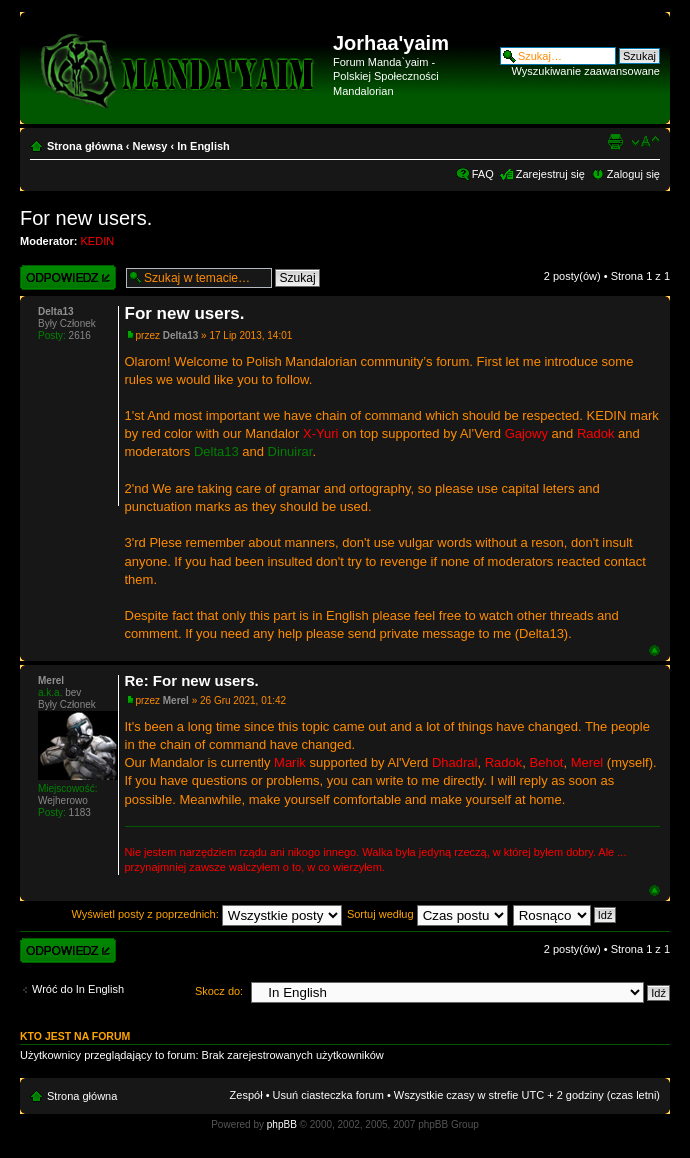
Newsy (150, 146)
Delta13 (181, 335)
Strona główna (85, 146)
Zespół (246, 1095)
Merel (176, 700)
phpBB (282, 1124)
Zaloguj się (633, 174)
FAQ (483, 174)
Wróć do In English (78, 989)
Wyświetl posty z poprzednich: (207, 914)
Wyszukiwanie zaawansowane (586, 71)
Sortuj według (427, 914)
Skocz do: (219, 991)
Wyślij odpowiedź (68, 277)
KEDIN (98, 241)
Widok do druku (615, 142)
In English (203, 146)
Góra (654, 650)
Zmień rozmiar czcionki (645, 142)
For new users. (86, 218)
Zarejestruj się (550, 174)
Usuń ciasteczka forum (328, 1095)
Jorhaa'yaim (391, 43)
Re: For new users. (192, 680)
